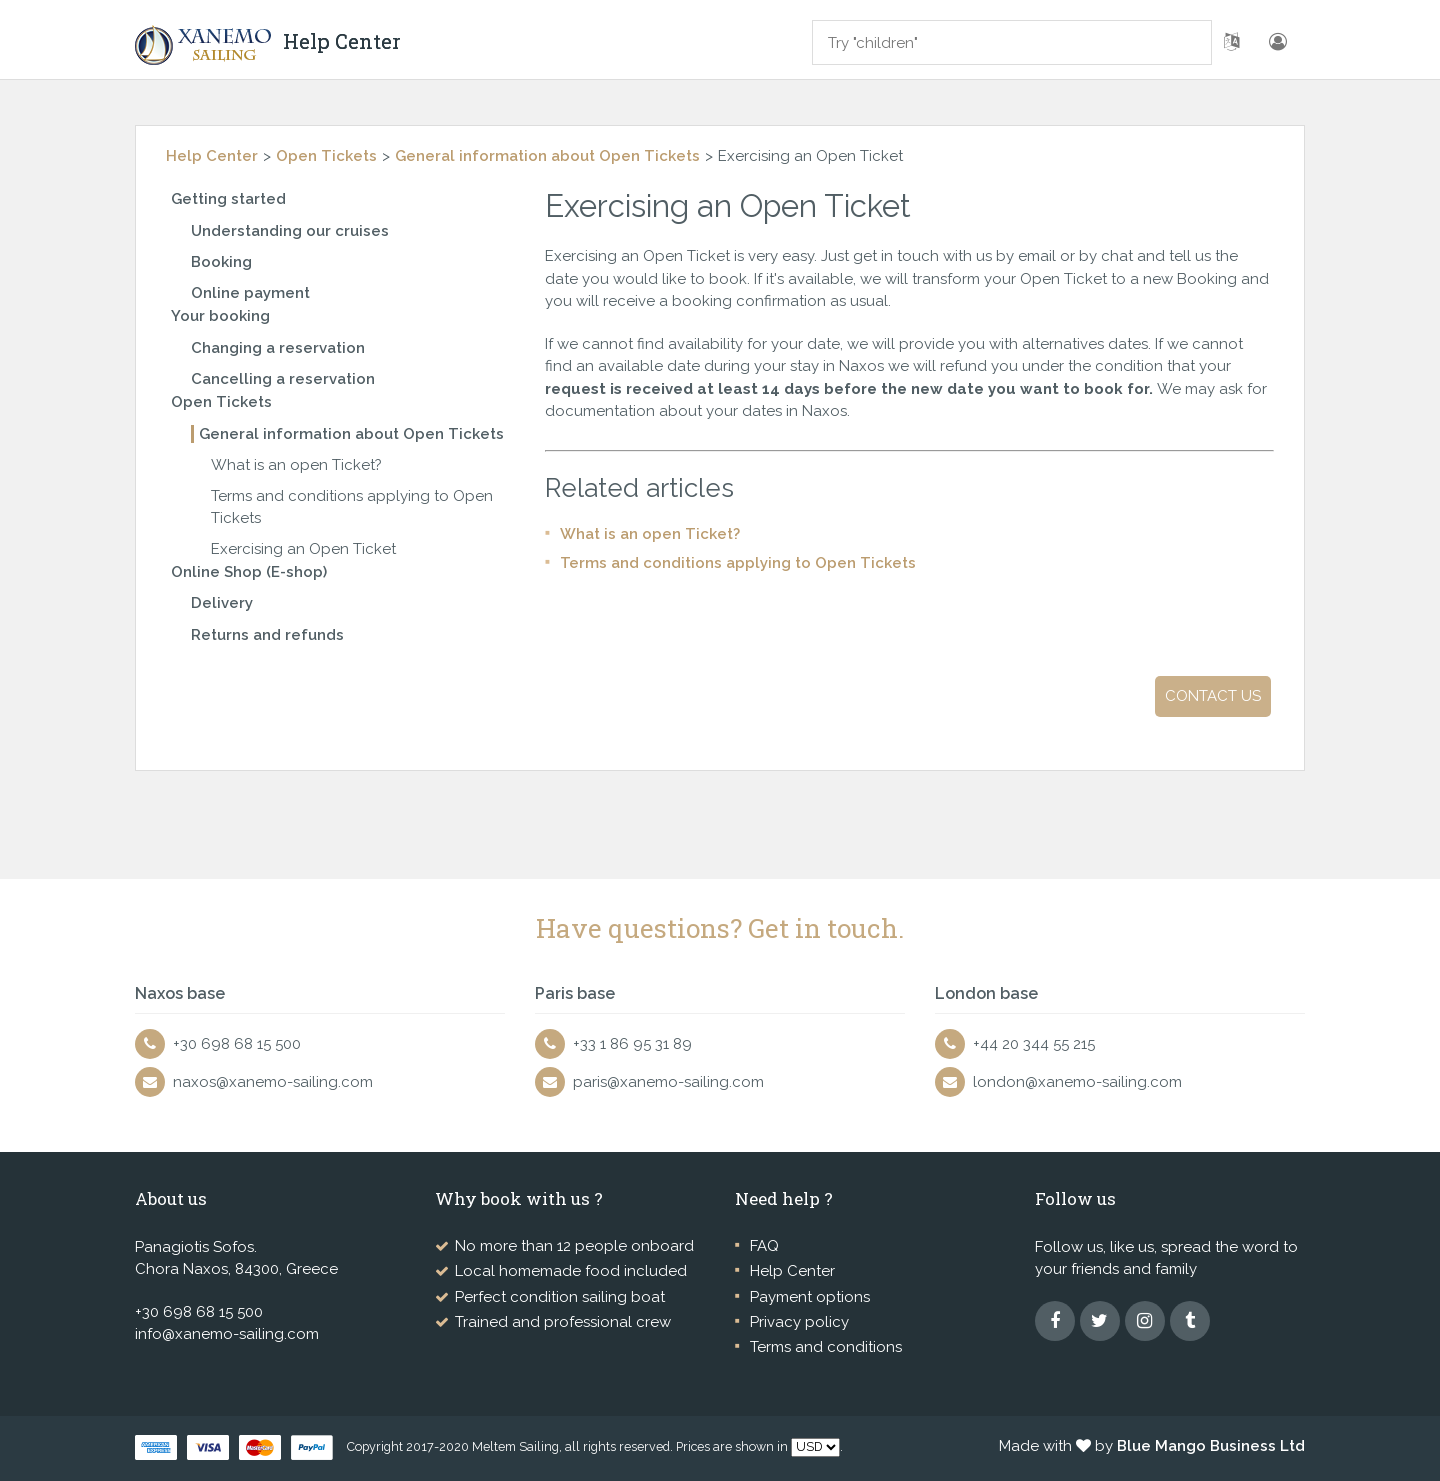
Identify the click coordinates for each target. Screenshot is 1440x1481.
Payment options (810, 1297)
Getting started (228, 199)
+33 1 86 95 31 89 (632, 1044)
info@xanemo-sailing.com (227, 1334)
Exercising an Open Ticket (303, 549)
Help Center (212, 156)
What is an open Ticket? (296, 465)
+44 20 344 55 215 (1034, 1044)
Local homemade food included (571, 1271)
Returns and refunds (267, 635)
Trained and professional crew (563, 1322)
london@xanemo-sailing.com (1077, 1082)
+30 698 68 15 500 (237, 1044)
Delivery (222, 603)
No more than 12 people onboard (574, 1246)
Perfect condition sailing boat (560, 1297)
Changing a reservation (278, 348)
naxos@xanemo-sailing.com (273, 1082)
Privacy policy (799, 1322)
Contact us (1213, 696)
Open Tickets (326, 156)
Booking (221, 262)
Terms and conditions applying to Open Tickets (738, 563)
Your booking (220, 316)
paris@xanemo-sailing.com (668, 1082)
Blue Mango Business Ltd (1211, 1446)
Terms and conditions (826, 1347)
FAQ (764, 1246)
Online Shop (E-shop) (249, 572)
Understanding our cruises (290, 231)
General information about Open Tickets (547, 156)
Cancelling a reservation (283, 379)
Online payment (250, 293)
